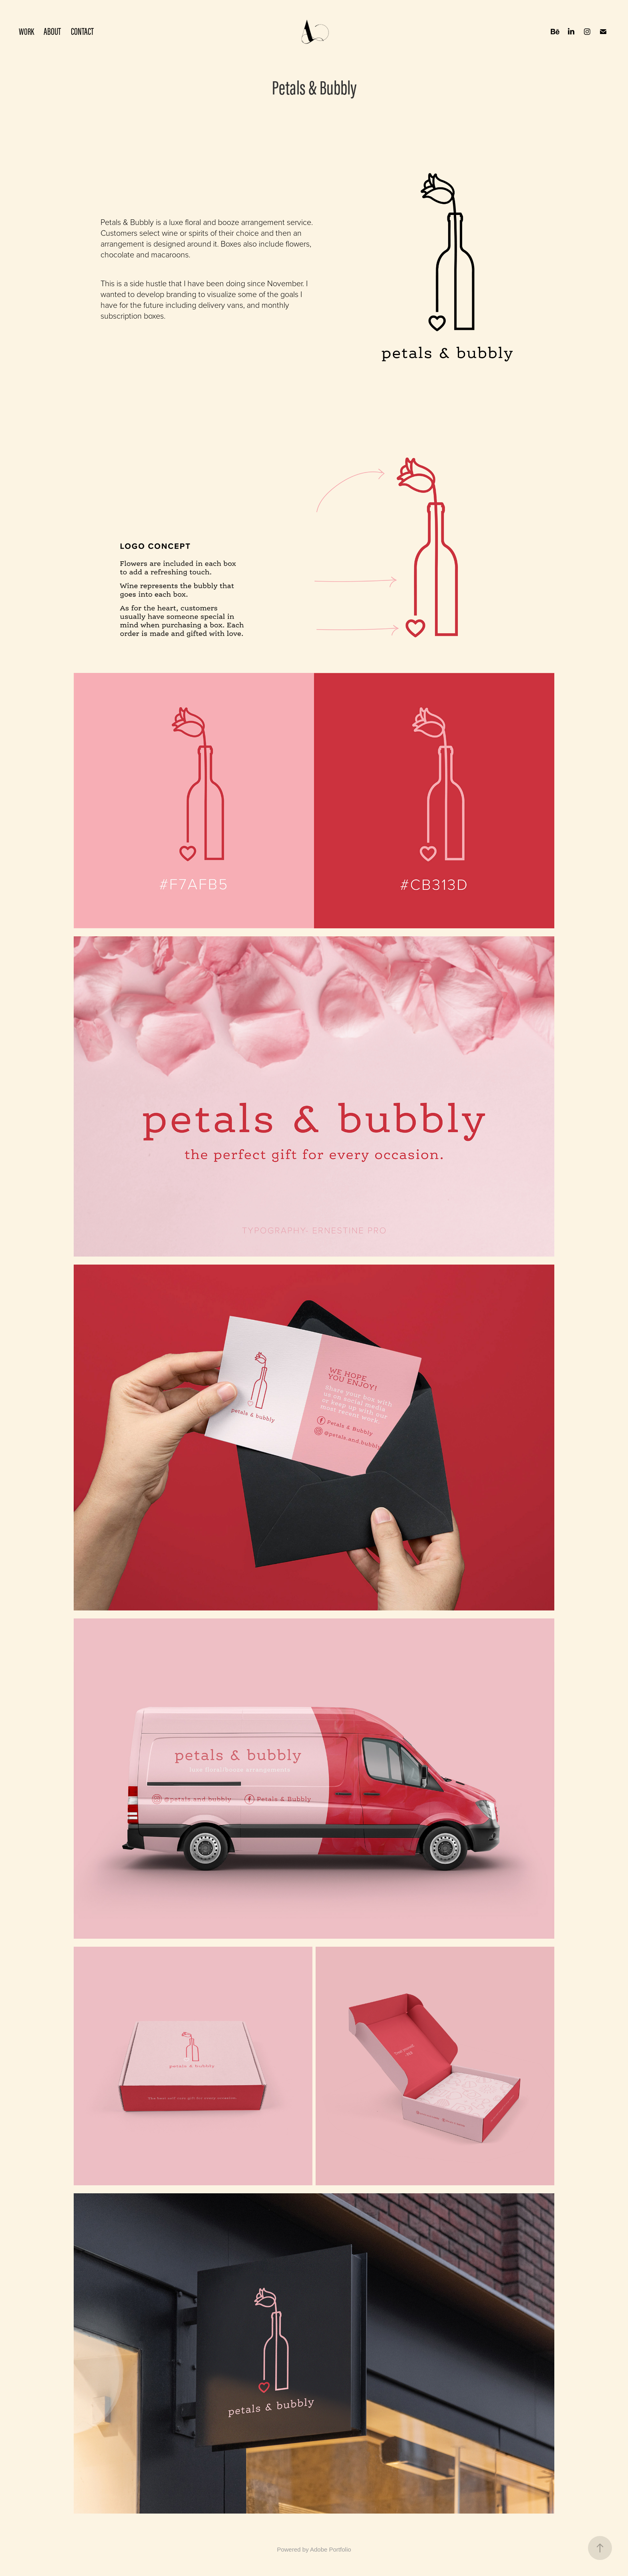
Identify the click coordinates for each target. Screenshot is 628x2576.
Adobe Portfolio (330, 2549)
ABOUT (52, 32)
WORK (26, 31)
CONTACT (82, 32)
